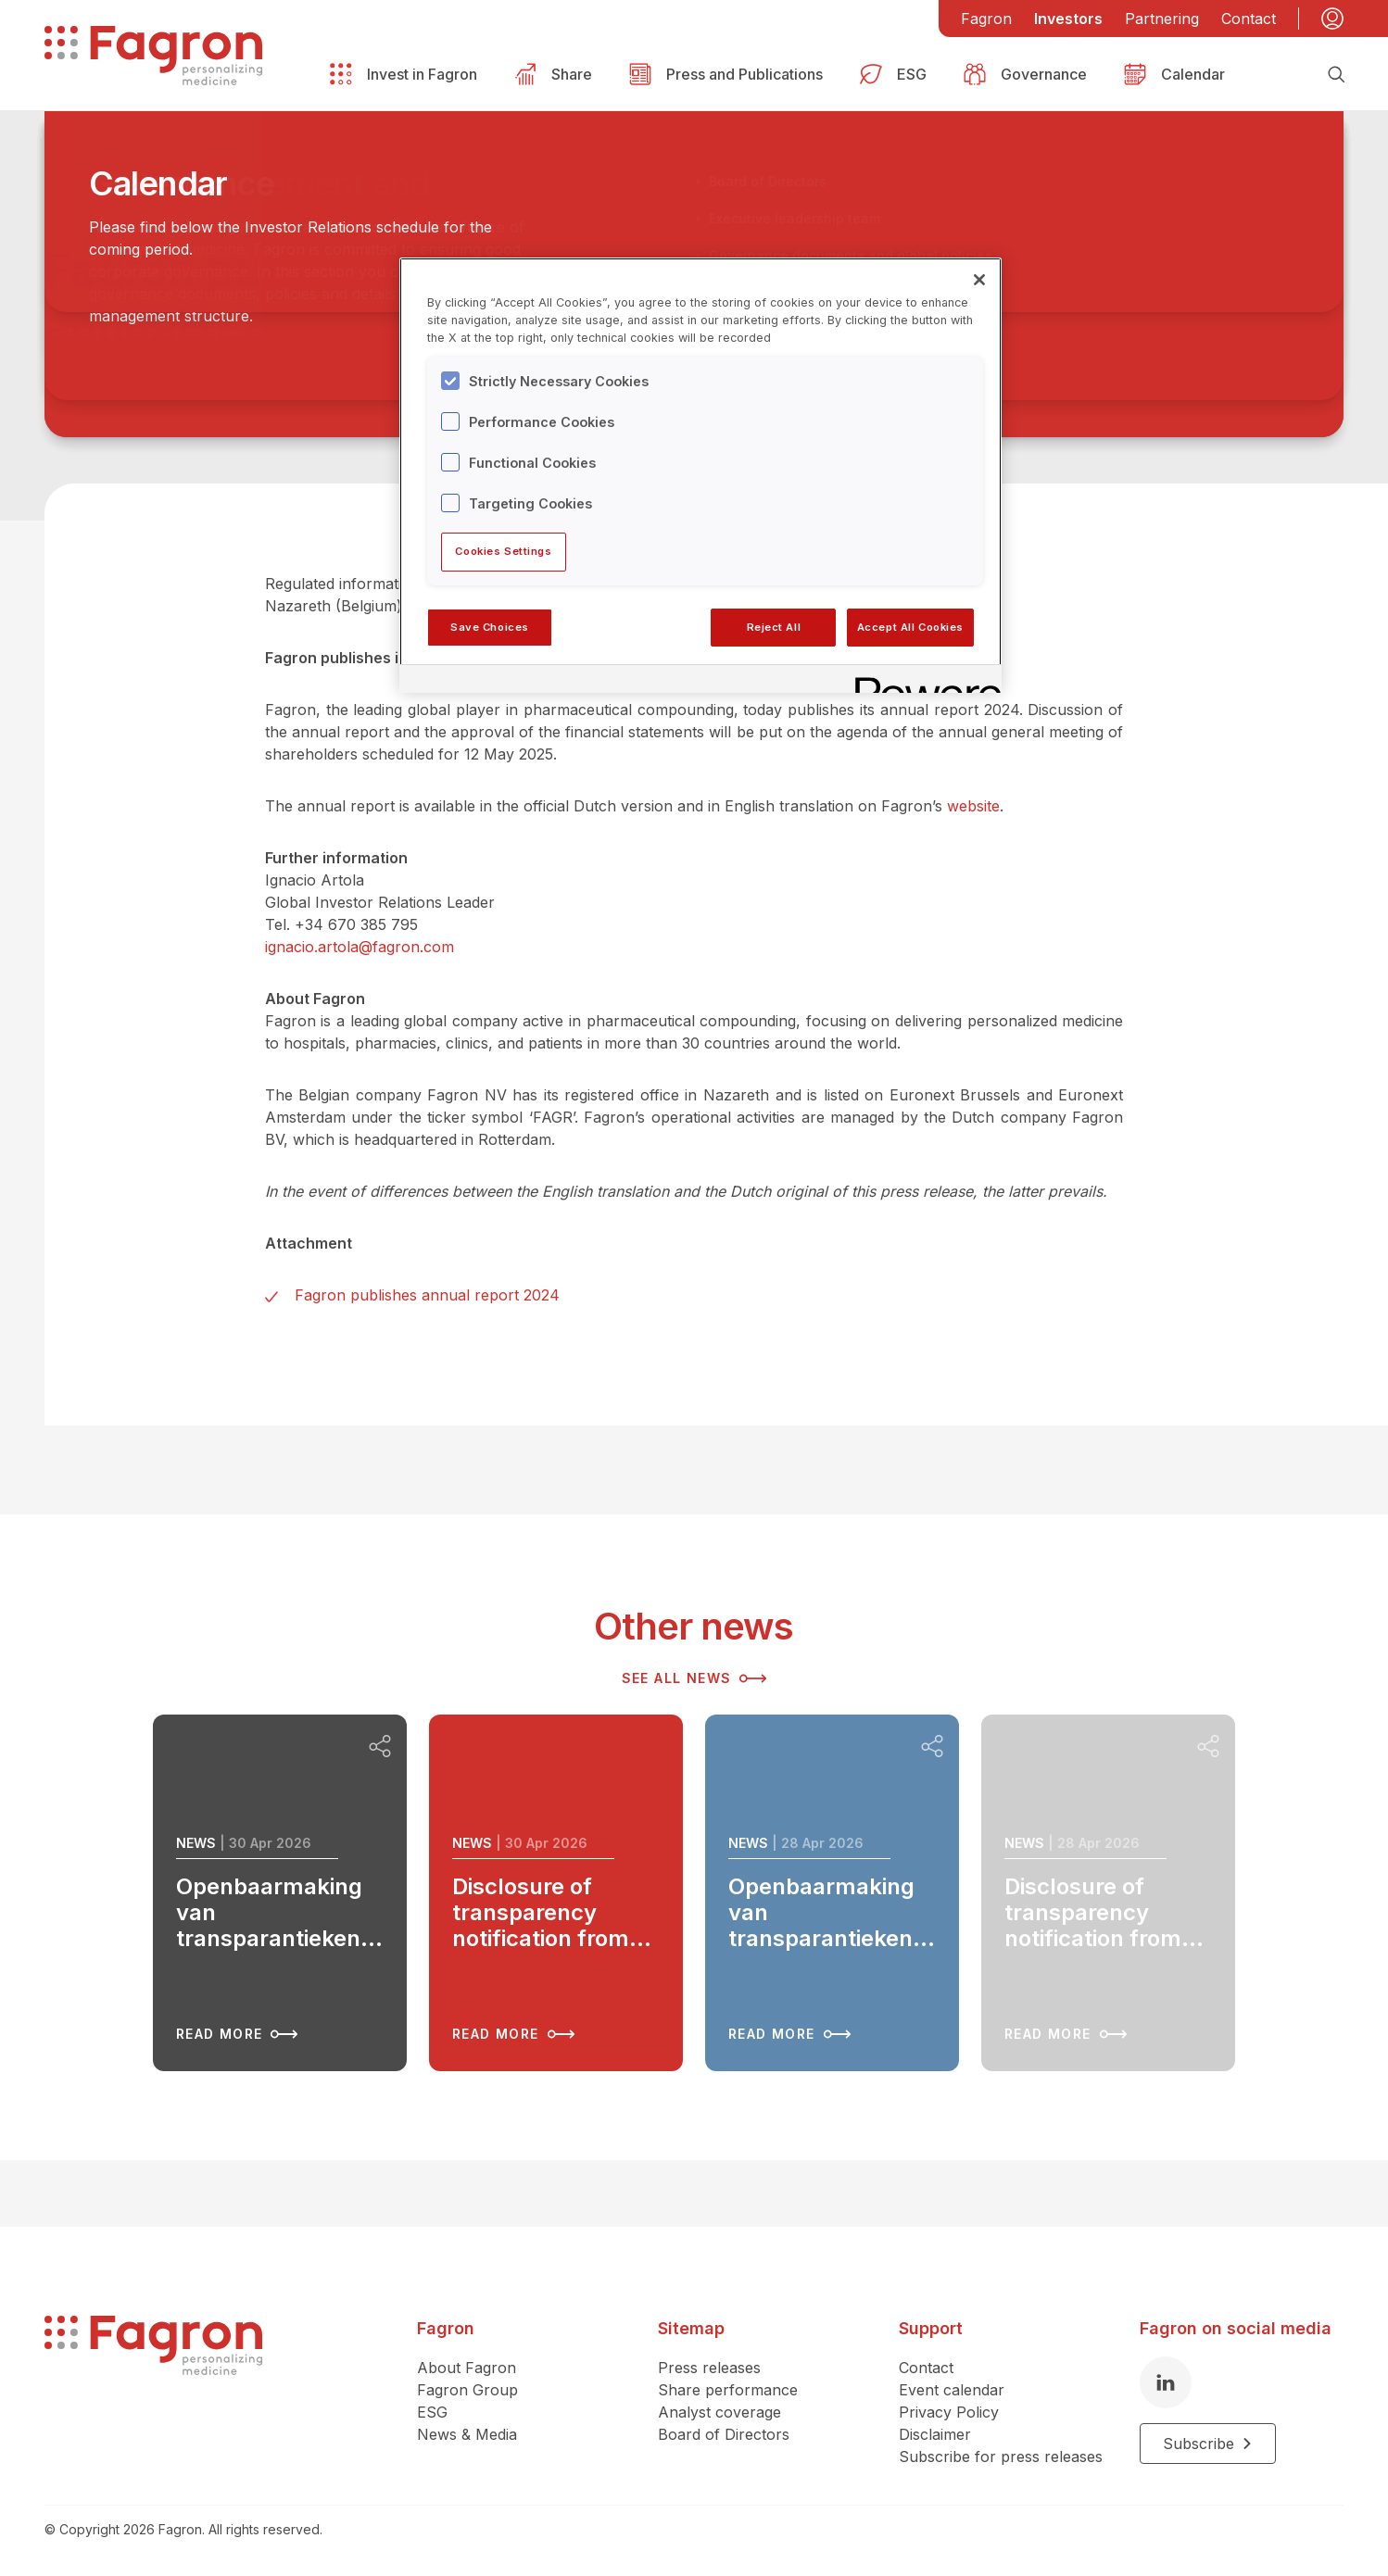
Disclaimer (935, 2434)
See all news (694, 1678)
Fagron (986, 18)
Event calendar (951, 2390)
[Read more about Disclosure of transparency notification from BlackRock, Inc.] (556, 1892)
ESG (432, 2412)
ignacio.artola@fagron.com (359, 946)
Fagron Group (467, 2390)
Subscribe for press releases (1001, 2456)
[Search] (1336, 74)
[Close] (979, 279)
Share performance (728, 2390)
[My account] (1332, 18)
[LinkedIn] (1166, 2382)
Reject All (774, 627)
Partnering (1162, 18)
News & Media (467, 2434)
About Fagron (466, 2367)
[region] (700, 475)
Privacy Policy (949, 2412)
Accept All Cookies (910, 627)
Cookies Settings (503, 551)
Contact (1248, 18)
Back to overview (137, 214)
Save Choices (489, 627)
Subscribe (1208, 2443)
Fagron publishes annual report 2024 (427, 1295)
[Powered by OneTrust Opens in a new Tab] (922, 681)
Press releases (709, 2367)
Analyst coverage (719, 2412)
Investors (1068, 18)
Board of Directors (723, 2434)
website (973, 806)
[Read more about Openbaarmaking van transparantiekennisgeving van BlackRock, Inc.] (280, 1892)
